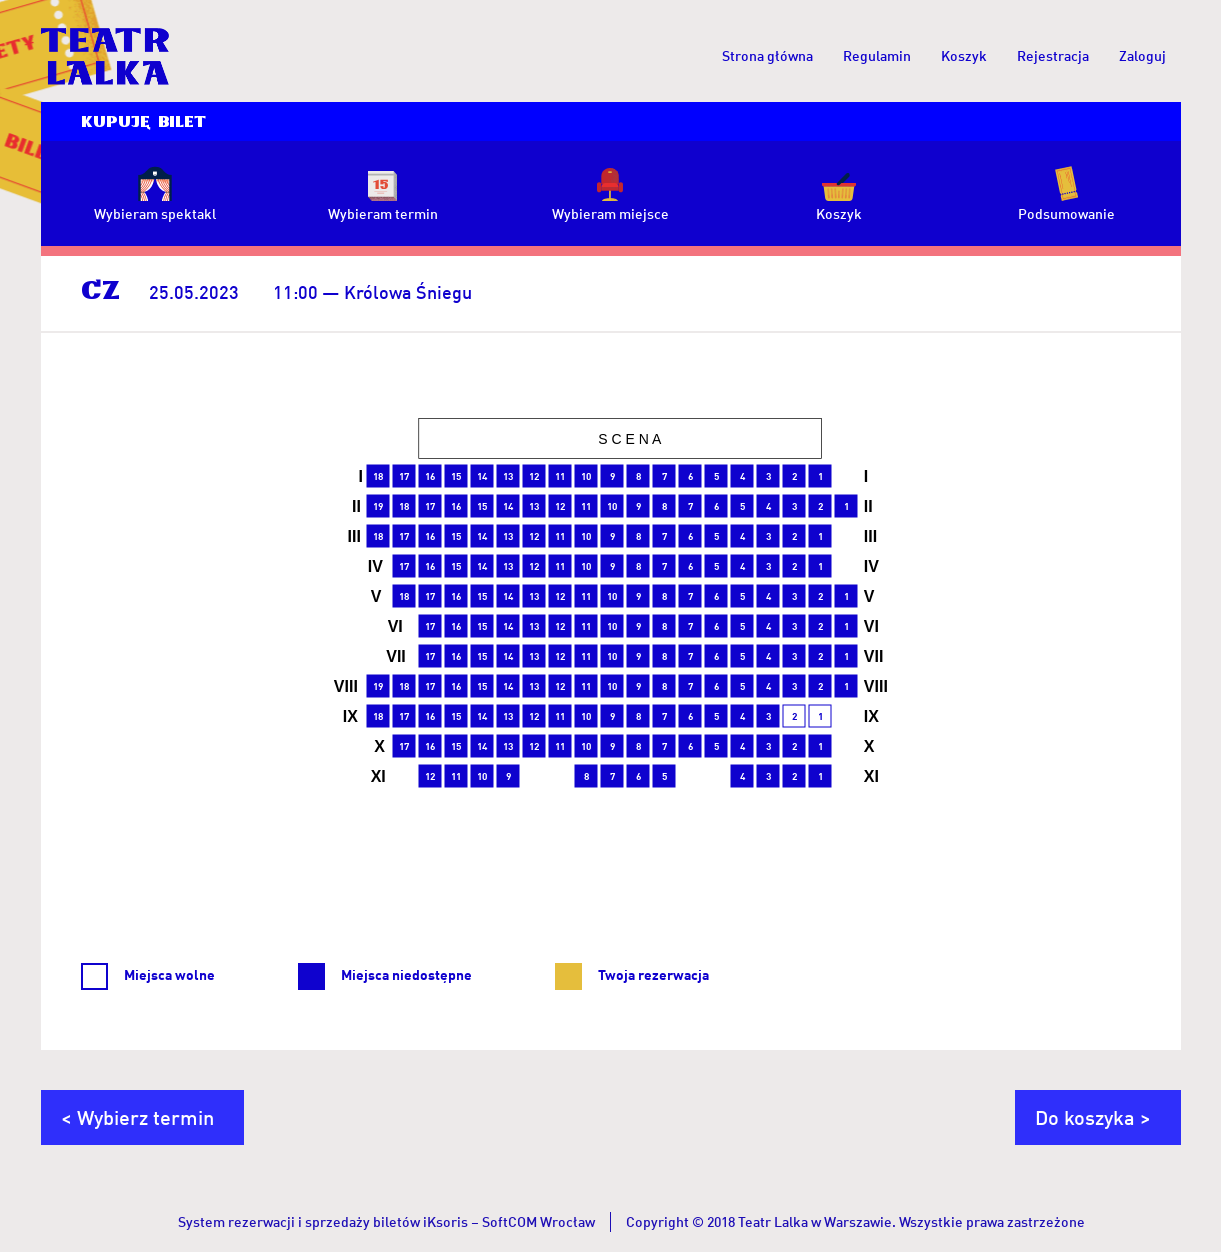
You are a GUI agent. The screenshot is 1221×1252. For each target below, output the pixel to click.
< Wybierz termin (137, 1117)
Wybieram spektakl (155, 213)
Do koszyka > (1093, 1117)
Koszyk (964, 55)
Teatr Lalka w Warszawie (815, 1221)
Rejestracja (1053, 55)
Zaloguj (1142, 55)
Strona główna (767, 55)
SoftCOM (509, 1221)
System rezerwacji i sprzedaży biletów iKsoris (323, 1221)
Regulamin (877, 55)
